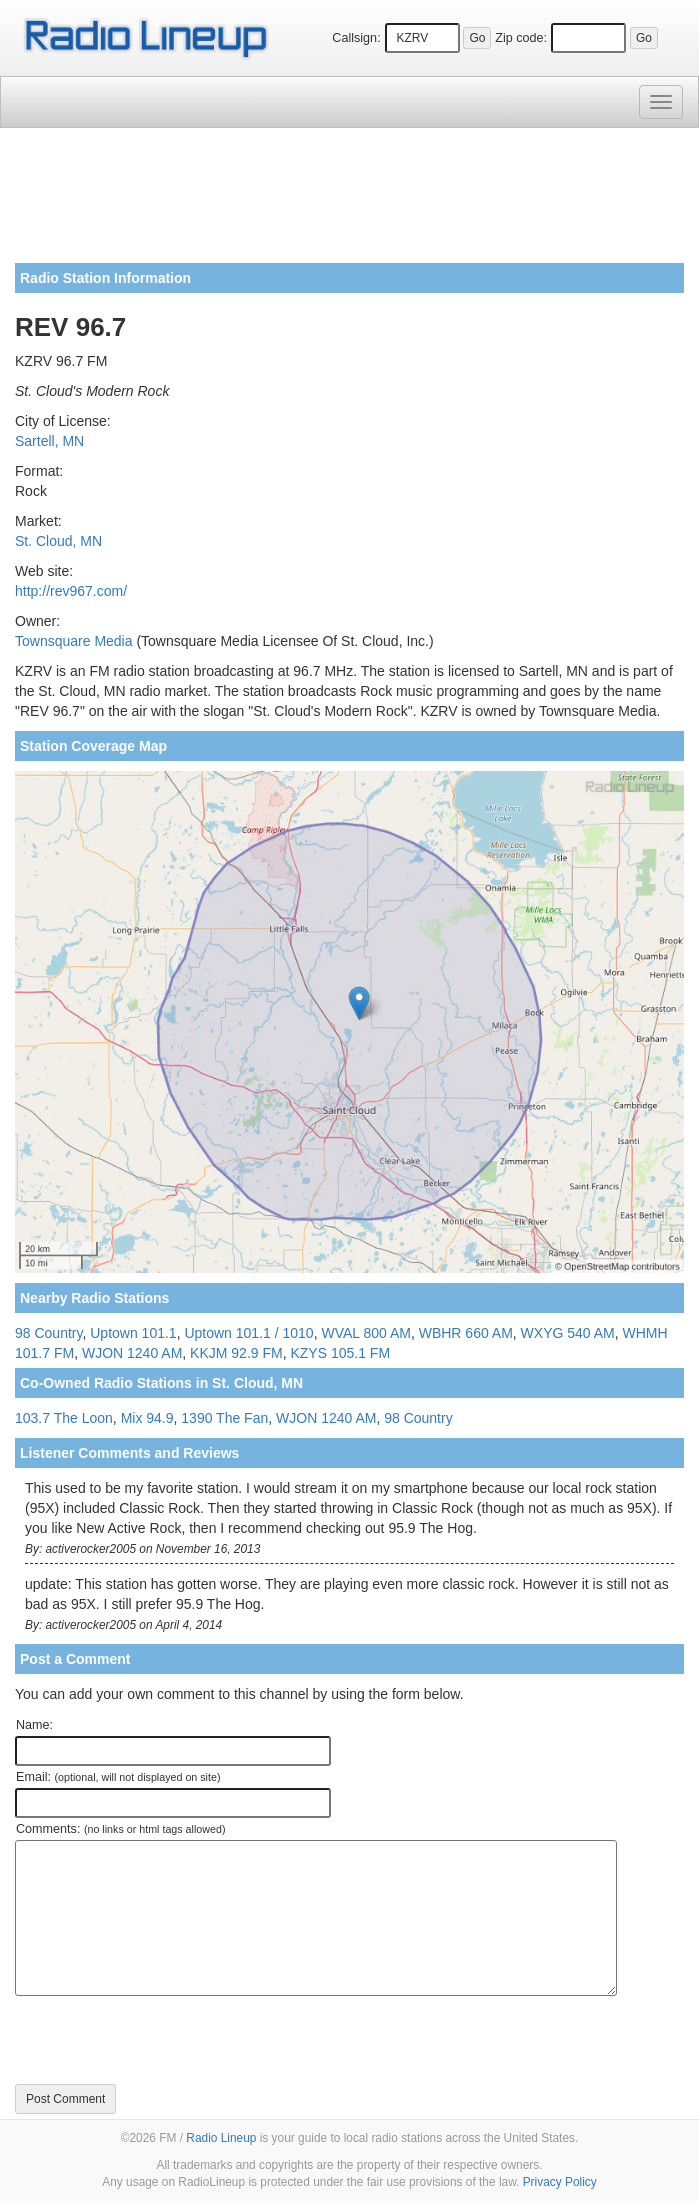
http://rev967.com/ (71, 591)
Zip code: (521, 38)
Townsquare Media (74, 641)
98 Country (48, 1333)
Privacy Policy (560, 2182)
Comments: (120, 1829)
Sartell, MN (49, 441)
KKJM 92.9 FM (236, 1353)
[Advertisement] (349, 203)
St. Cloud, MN (58, 541)
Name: (34, 1725)
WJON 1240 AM (132, 1353)
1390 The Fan (224, 1418)
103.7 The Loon (64, 1418)
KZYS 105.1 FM (340, 1353)
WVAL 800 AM (365, 1333)
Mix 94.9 (147, 1418)
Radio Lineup (221, 2138)
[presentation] (167, 2040)
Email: (118, 1777)
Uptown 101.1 (133, 1333)
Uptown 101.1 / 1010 (248, 1333)
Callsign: (356, 38)
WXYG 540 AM (568, 1333)
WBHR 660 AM (466, 1333)
